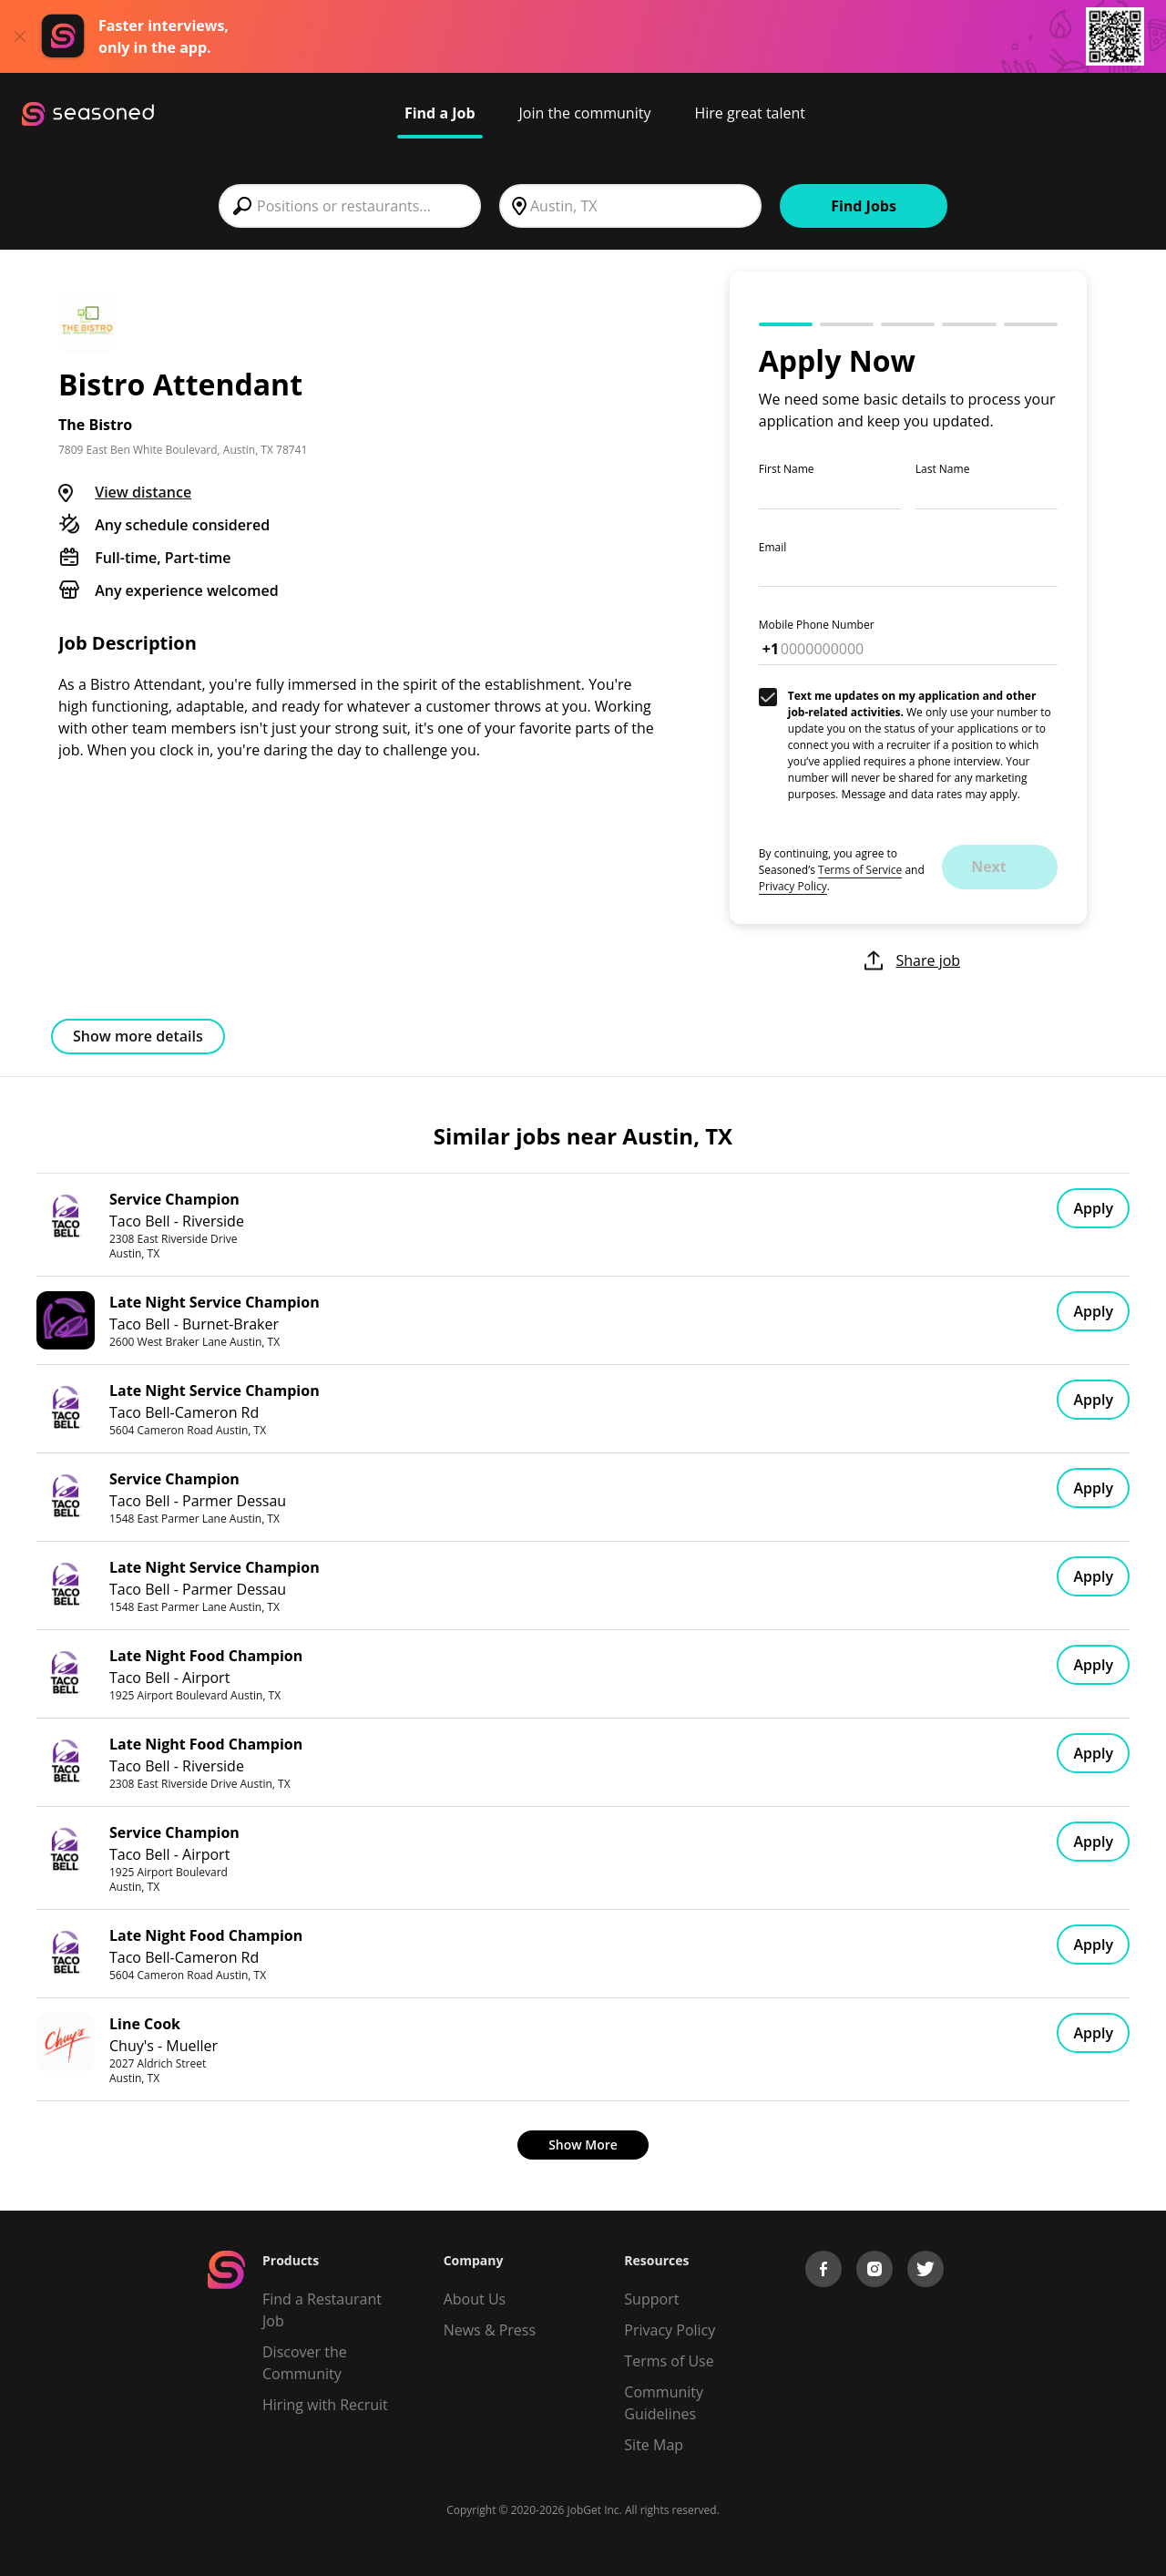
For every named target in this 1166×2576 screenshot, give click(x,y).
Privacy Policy (793, 886)
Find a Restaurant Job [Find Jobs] (322, 2310)
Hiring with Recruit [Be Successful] (325, 2405)
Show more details (138, 1036)
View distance (143, 492)
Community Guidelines (663, 2403)
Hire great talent (749, 113)
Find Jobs (863, 206)
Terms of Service (860, 869)
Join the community (585, 113)
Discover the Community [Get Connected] (304, 2363)
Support (651, 2299)
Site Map (653, 2445)
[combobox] (350, 206)
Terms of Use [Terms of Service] (668, 2361)
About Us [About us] (475, 2299)
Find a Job (440, 113)
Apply (1093, 1208)
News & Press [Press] (490, 2330)
